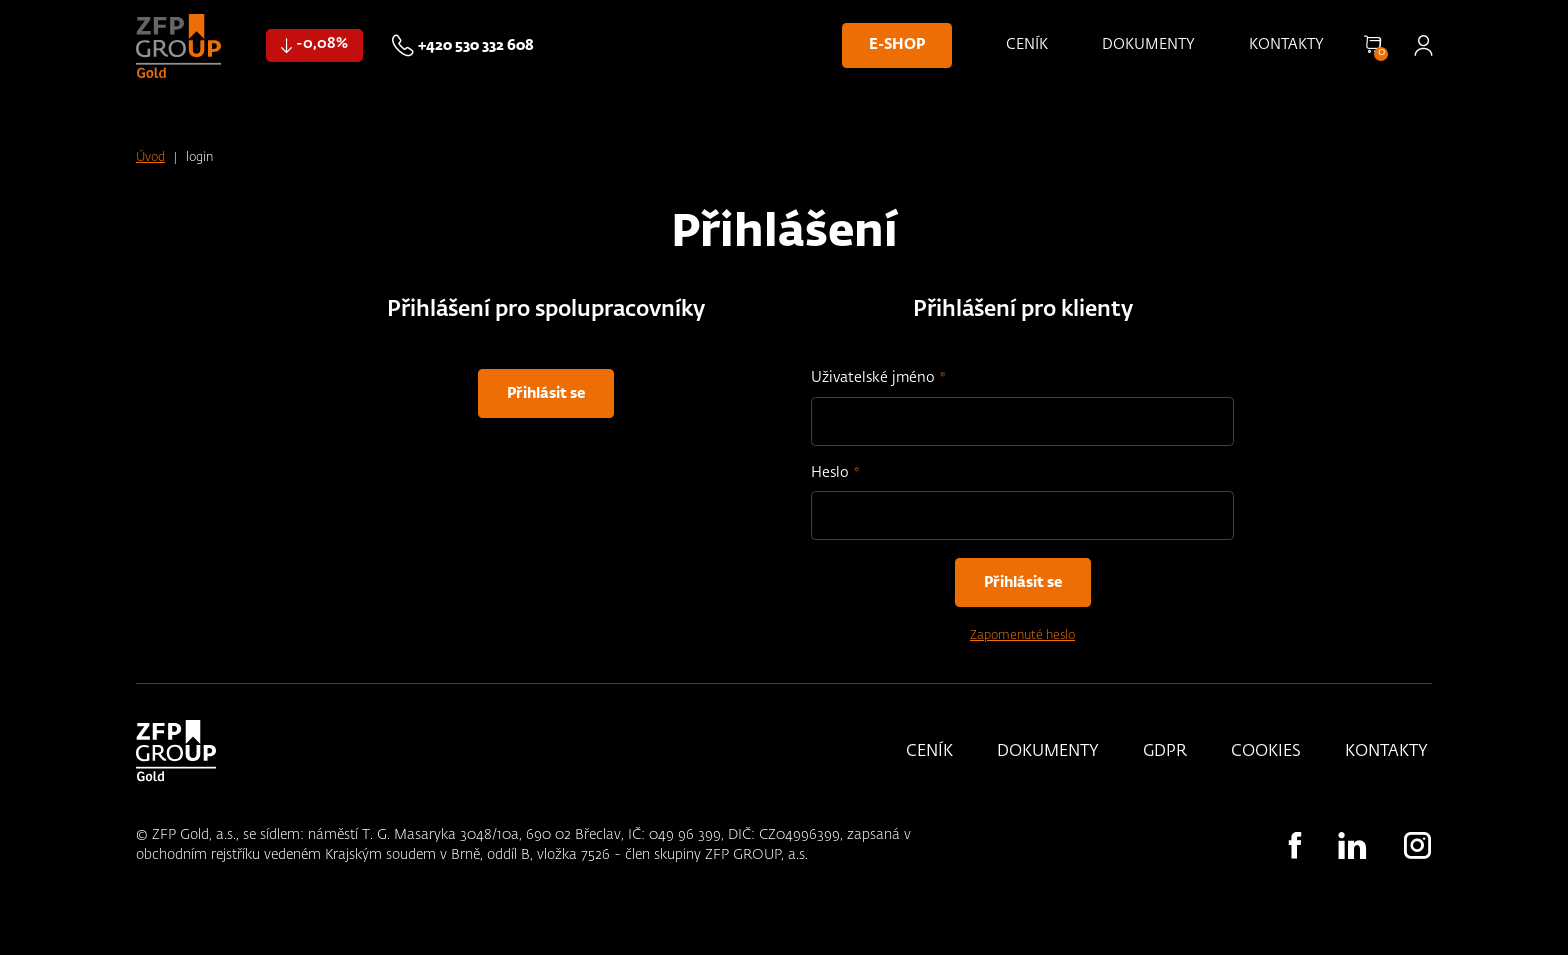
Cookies (1266, 752)
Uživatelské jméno (873, 378)
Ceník (1027, 45)
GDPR (1165, 752)
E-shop (897, 45)
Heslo (830, 473)
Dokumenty (1148, 45)
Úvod (150, 157)
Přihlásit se (1423, 45)
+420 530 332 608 (476, 46)
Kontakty (1286, 45)
